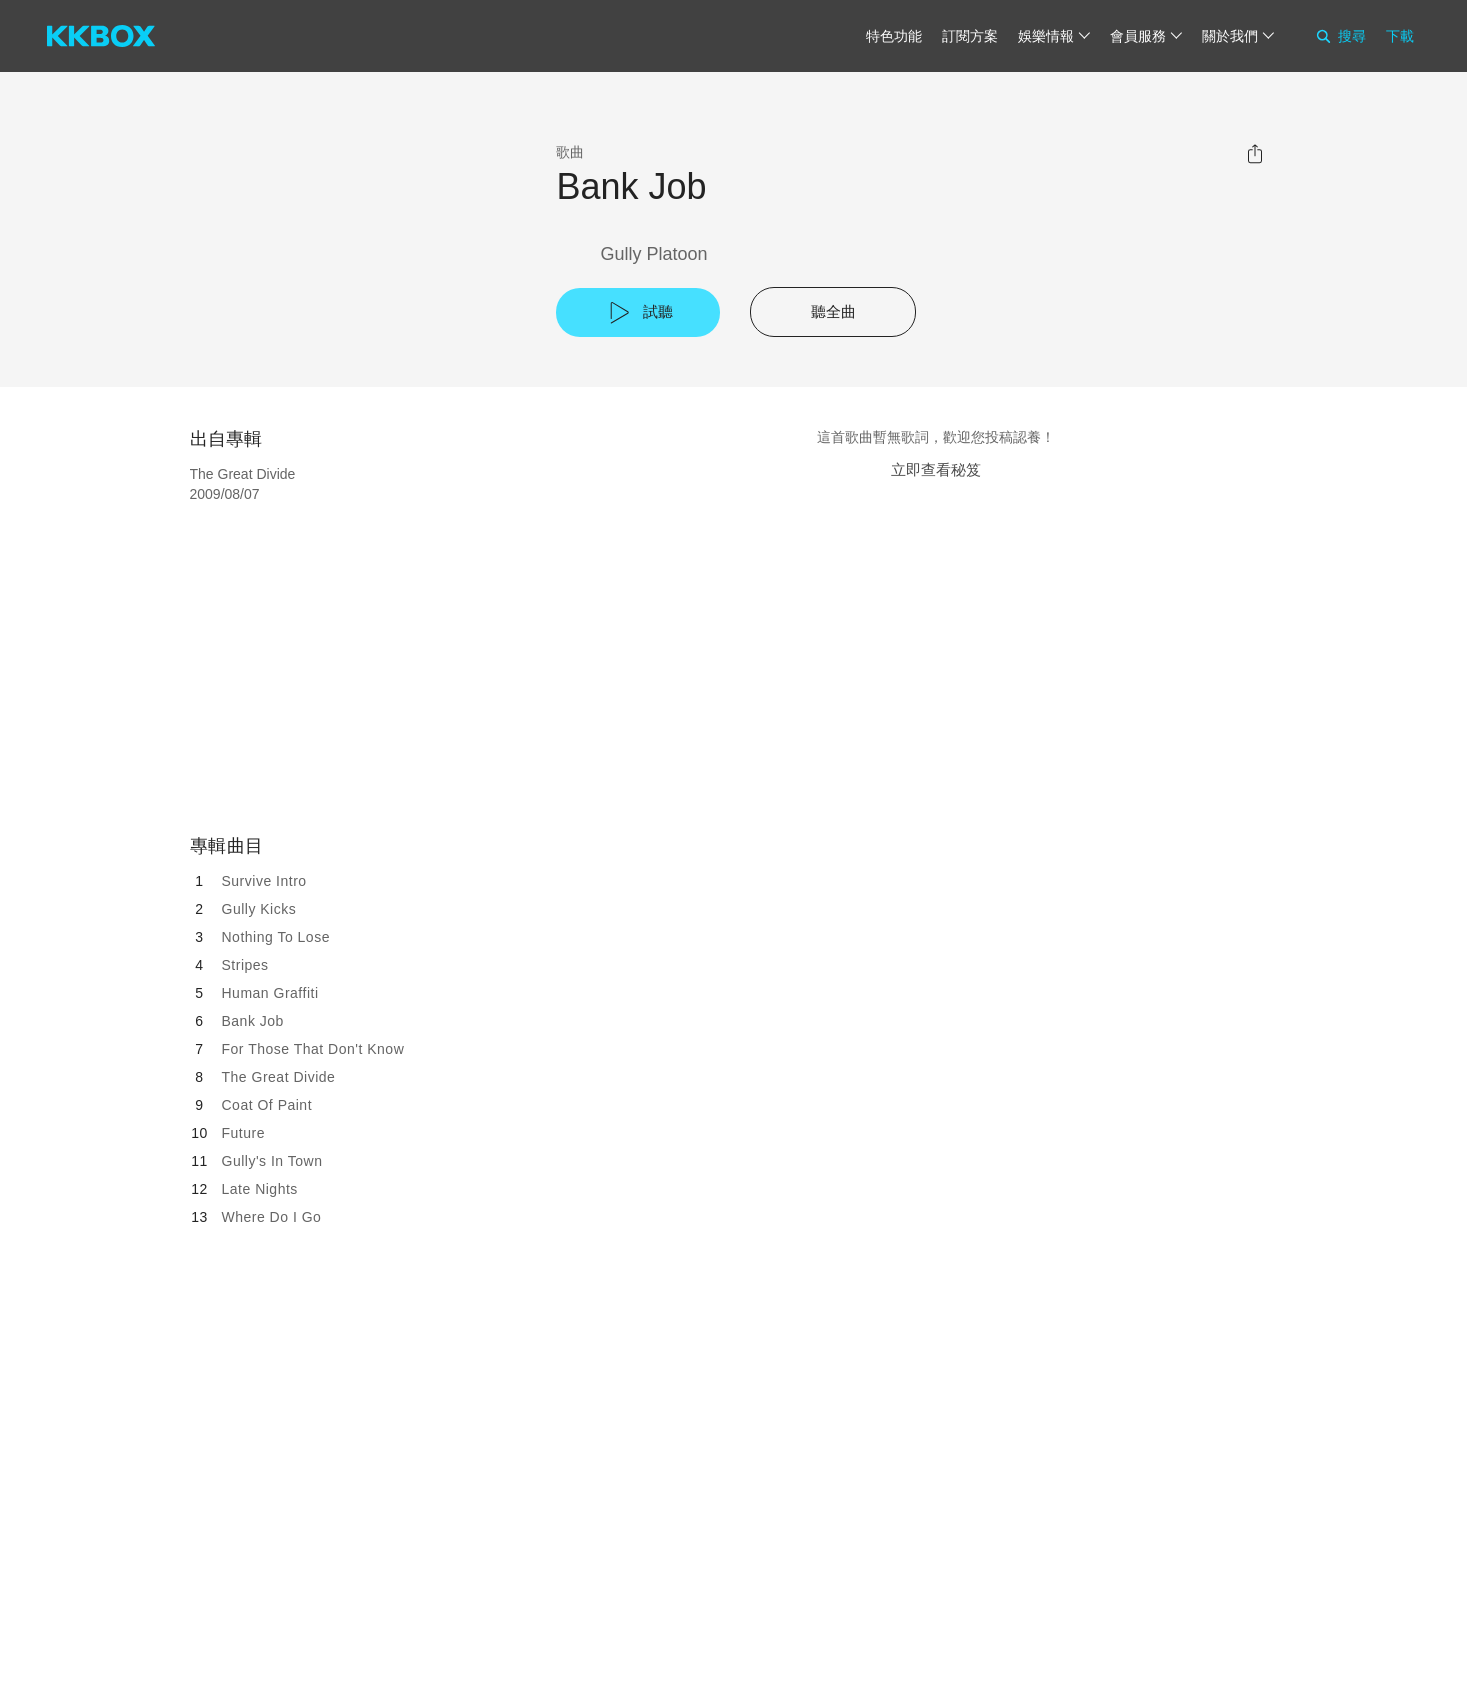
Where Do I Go (272, 1217)
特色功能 (894, 36)
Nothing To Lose (276, 937)
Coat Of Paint (267, 1105)
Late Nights (260, 1189)
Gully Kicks (259, 909)
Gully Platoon (653, 254)
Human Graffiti (270, 993)
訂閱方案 (970, 36)
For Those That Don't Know (313, 1049)
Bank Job (253, 1021)
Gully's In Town (272, 1161)
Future (243, 1133)
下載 (1400, 36)
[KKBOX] (101, 36)
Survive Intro (264, 881)
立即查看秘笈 (936, 469)
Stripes (245, 965)
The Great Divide (279, 1077)
